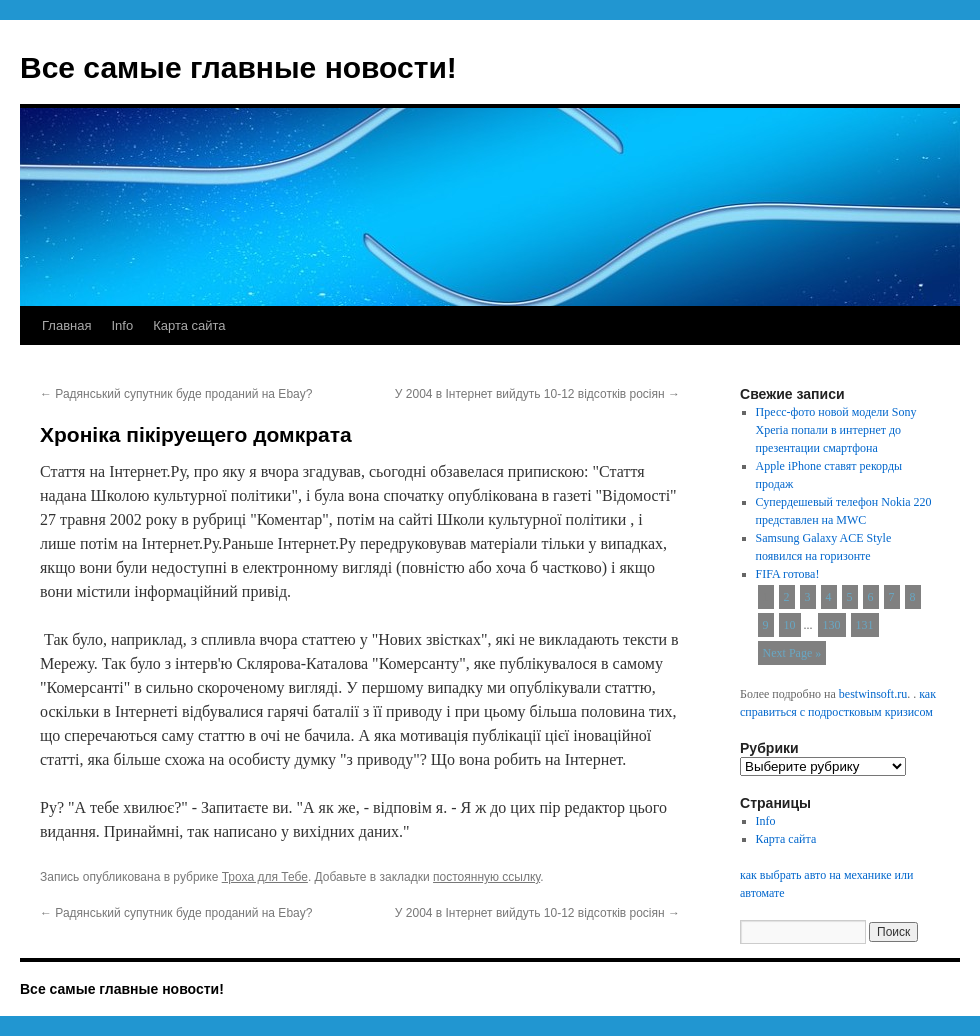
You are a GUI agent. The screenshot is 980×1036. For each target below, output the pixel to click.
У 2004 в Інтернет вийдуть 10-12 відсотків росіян (537, 394)
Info (122, 325)
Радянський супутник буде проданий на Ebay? (176, 394)
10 (790, 625)
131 (865, 625)
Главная (66, 325)
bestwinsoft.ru (873, 694)
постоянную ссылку (486, 877)
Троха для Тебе (265, 877)
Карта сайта (189, 325)
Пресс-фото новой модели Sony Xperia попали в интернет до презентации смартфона (836, 430)
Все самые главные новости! (238, 67)
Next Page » (792, 653)
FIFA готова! (788, 574)
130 (832, 625)
